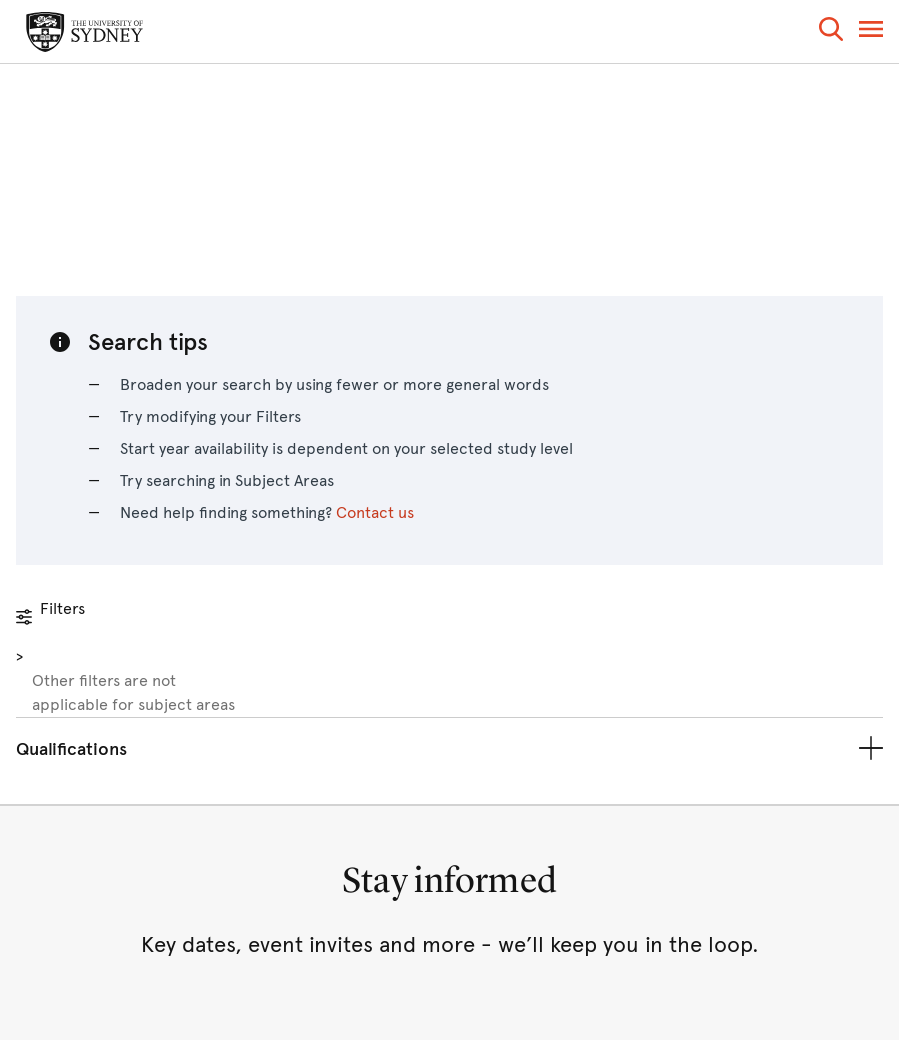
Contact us (375, 512)
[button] (831, 32)
